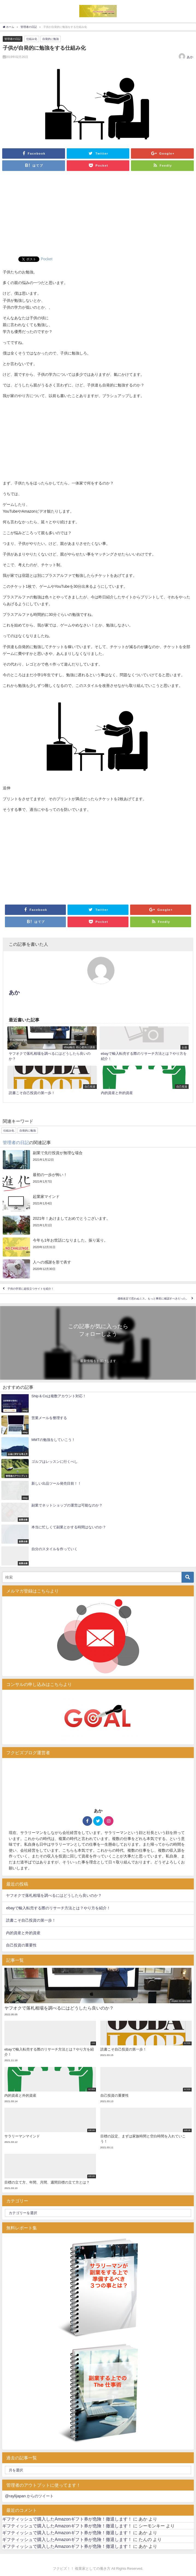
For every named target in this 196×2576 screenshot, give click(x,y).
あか (190, 57)
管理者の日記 (12, 38)
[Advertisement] (98, 215)
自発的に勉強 (50, 38)
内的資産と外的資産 (23, 1933)
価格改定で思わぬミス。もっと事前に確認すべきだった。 (153, 1298)
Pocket (46, 259)
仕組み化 (31, 38)
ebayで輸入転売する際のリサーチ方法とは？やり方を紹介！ (58, 1908)
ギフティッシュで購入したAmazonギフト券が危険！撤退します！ (67, 2519)
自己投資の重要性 (21, 1945)
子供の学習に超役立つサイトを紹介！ (30, 1288)
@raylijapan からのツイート (29, 2496)
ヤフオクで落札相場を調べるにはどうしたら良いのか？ (54, 1895)
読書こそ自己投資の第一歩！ (31, 1920)
